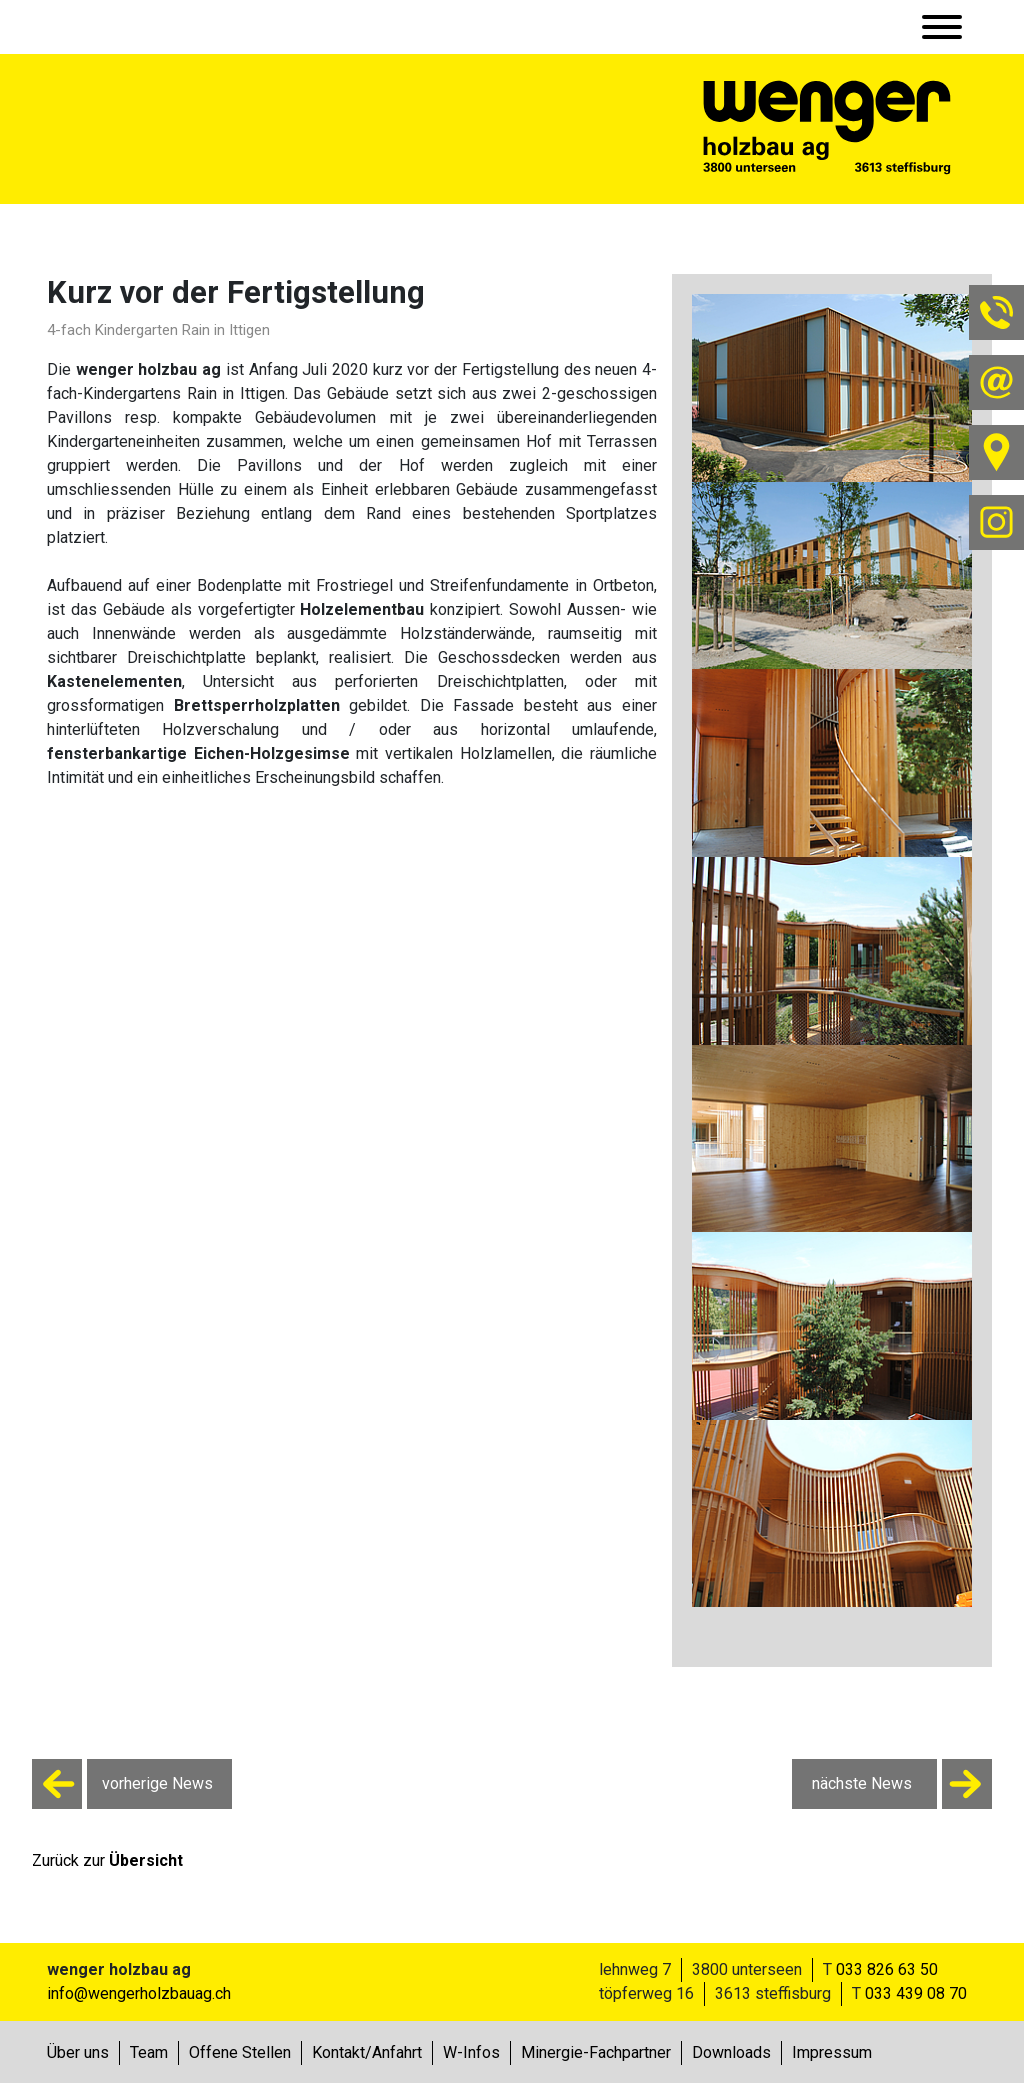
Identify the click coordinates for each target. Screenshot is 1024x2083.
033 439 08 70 (916, 1993)
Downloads (731, 2052)
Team (149, 2052)
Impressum (832, 2052)
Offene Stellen (240, 2052)
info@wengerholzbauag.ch (139, 1993)
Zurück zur (107, 1860)
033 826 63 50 (887, 1969)
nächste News (902, 1784)
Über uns (78, 2052)
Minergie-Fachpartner (596, 2052)
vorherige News (122, 1784)
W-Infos (471, 2052)
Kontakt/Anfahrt (367, 2052)
